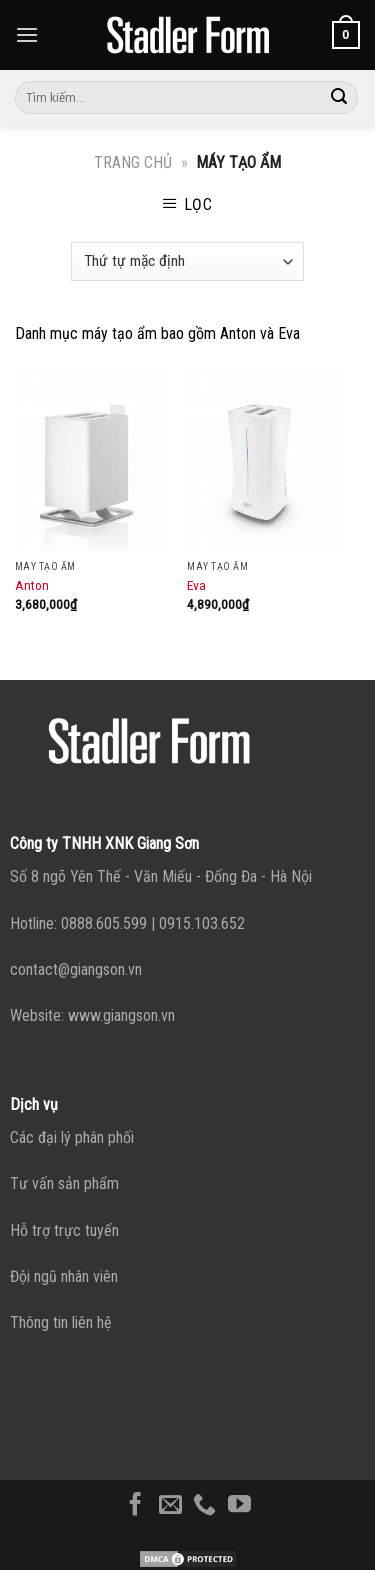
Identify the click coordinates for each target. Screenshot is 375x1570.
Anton (32, 585)
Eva (196, 585)
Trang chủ (133, 162)
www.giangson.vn (121, 1015)
